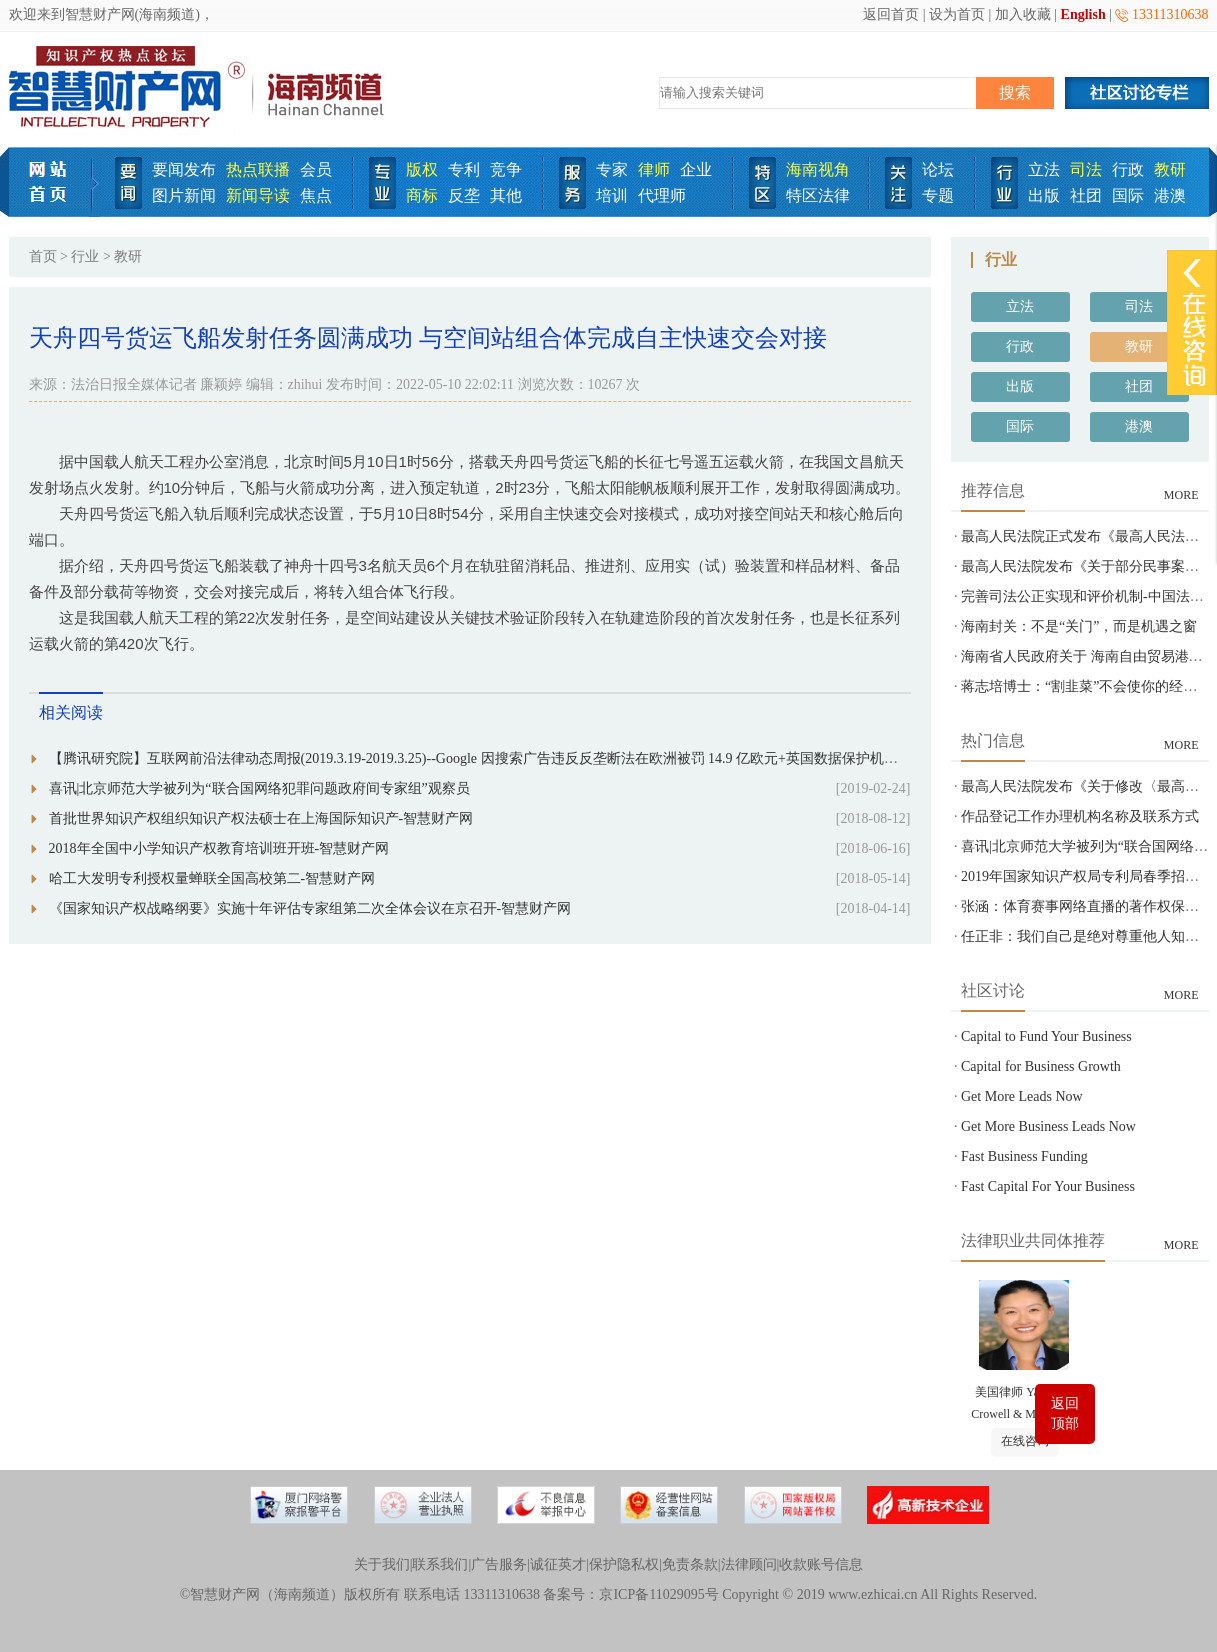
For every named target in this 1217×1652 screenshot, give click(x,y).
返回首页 (891, 14)
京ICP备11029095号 (658, 1594)
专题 (938, 195)
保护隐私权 (624, 1564)
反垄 (464, 195)
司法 (1086, 169)
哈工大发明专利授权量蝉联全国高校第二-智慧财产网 (212, 878)
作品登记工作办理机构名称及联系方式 (1080, 816)
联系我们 (440, 1564)
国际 (1128, 195)
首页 (43, 256)
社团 (1086, 195)
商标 (422, 195)
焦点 (316, 195)
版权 (422, 169)
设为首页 (957, 14)
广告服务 (499, 1564)
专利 (464, 169)
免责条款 (690, 1564)
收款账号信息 (821, 1564)
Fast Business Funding (1024, 1156)
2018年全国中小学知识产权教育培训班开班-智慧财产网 (219, 848)
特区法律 (818, 195)
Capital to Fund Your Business (1046, 1036)
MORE (1181, 495)
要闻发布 (184, 169)
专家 (612, 169)
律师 (654, 169)
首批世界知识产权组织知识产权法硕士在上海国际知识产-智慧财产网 (261, 818)
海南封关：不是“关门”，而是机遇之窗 (1079, 626)
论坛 (938, 169)
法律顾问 (749, 1564)
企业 (696, 169)
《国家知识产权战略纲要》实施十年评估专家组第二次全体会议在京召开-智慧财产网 (310, 908)
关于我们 (382, 1564)
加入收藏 (1023, 14)
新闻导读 (258, 195)
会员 (316, 169)
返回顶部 (1065, 1413)
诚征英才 (558, 1564)
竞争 (506, 169)
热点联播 (258, 169)
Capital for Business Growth (1041, 1066)
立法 (1044, 169)
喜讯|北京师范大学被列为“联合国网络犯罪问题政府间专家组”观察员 (259, 788)
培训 (612, 195)
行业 (85, 256)
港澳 (1170, 195)
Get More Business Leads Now (1048, 1126)
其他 (506, 195)
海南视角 (818, 169)
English (1083, 14)
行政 (1128, 169)
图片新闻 (184, 195)
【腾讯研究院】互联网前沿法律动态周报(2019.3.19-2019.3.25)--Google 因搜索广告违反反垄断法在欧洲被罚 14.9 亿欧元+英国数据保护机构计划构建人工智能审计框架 (557, 758)
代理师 (662, 195)
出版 (1044, 195)
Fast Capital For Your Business (1048, 1186)
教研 (1170, 169)
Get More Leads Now (1022, 1096)
